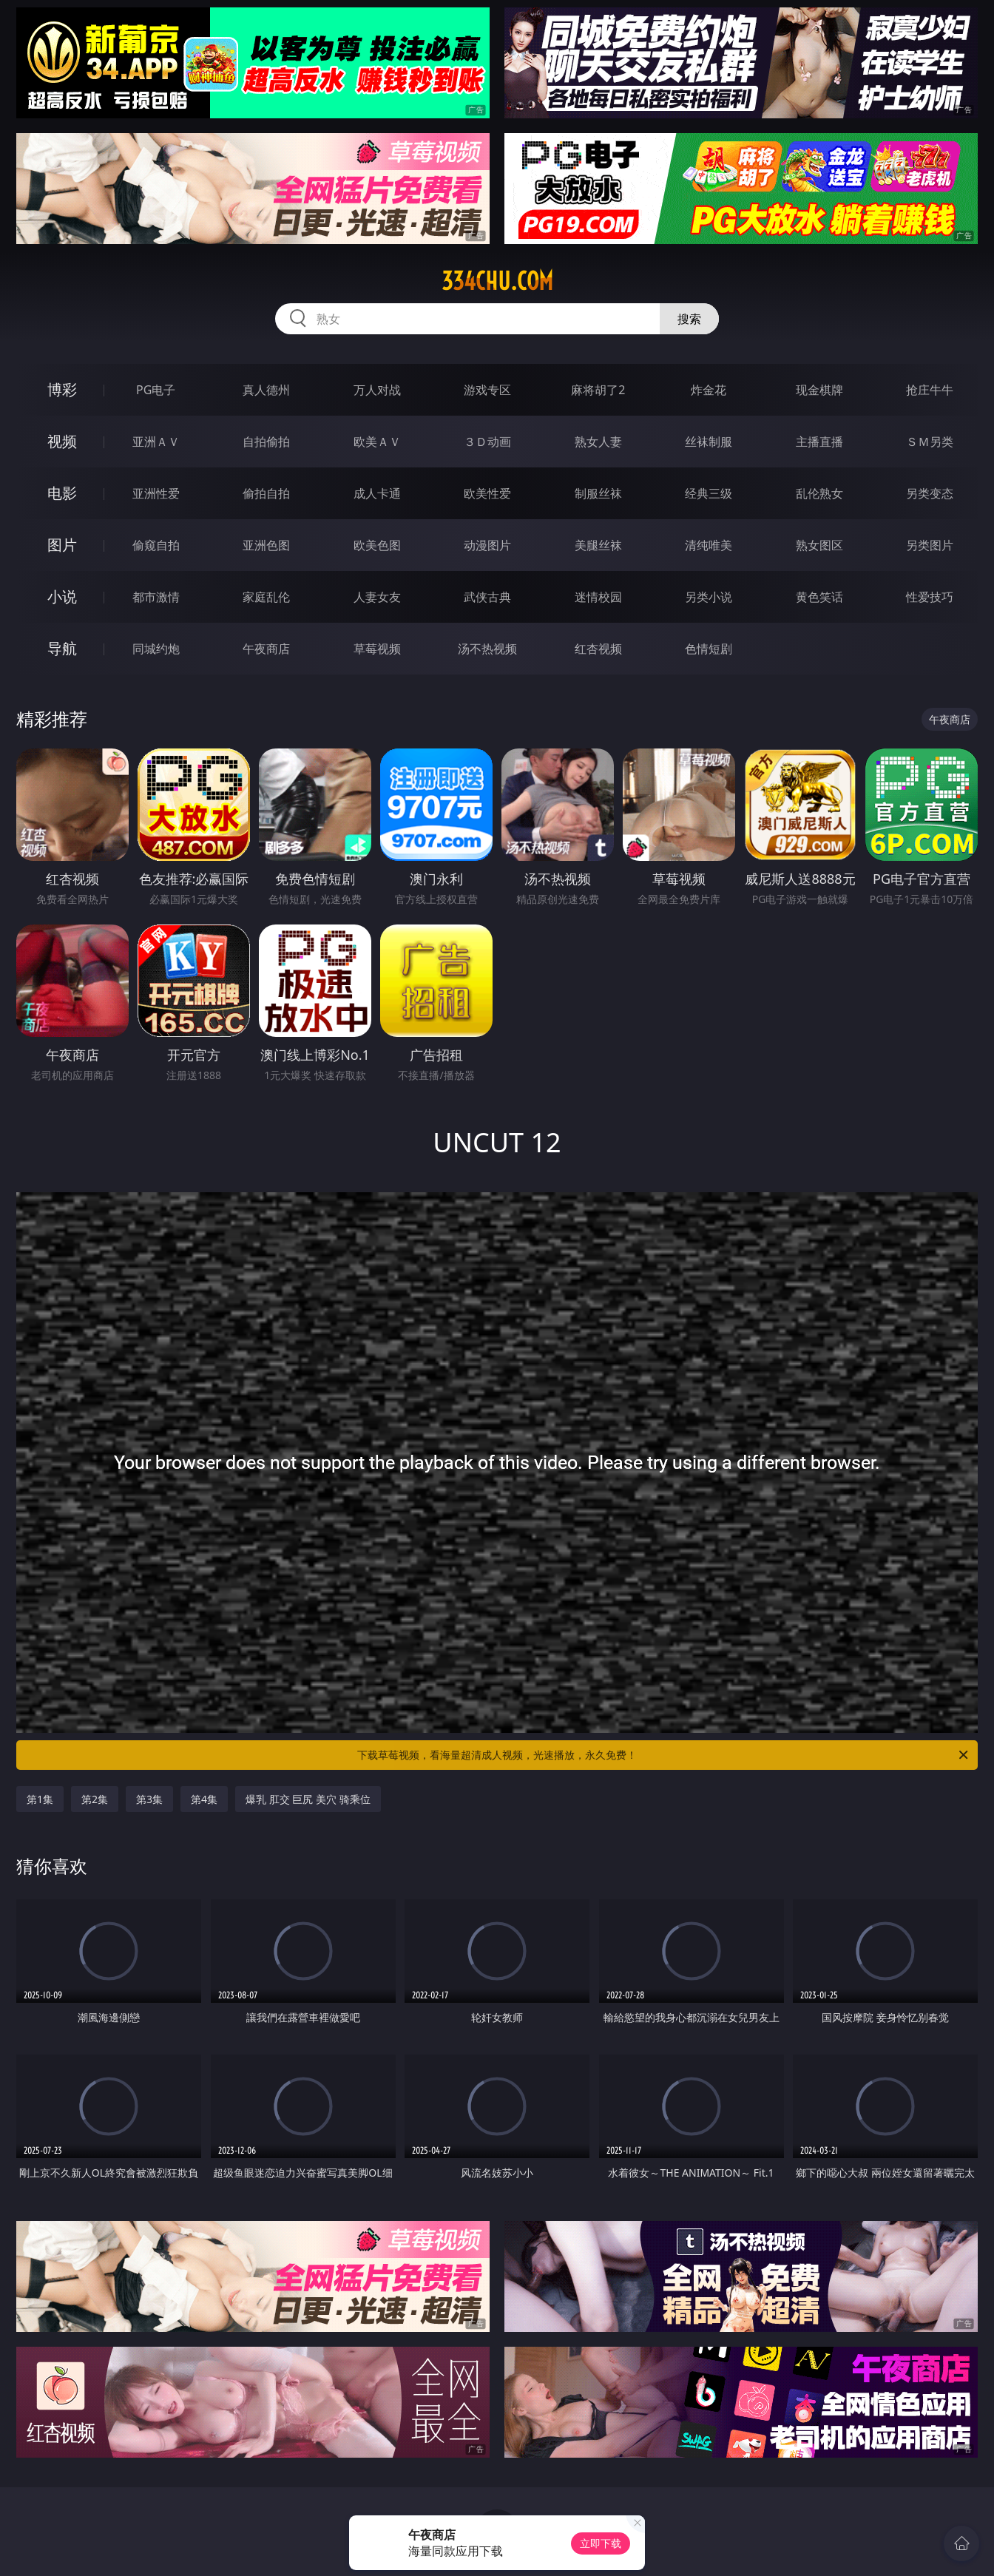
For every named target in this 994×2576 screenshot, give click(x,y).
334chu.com (497, 281)
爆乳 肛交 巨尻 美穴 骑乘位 (308, 1799)
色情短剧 (708, 648)
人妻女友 (377, 597)
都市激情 (156, 597)
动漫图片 (487, 545)
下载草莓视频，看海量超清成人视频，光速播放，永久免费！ (663, 1755)
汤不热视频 (487, 648)
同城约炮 (156, 648)
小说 (62, 596)
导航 (62, 648)
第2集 (94, 1799)
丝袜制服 (708, 441)
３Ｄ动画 (487, 441)
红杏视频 (598, 648)
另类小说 (708, 597)
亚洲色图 (266, 545)
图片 (62, 545)
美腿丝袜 (598, 545)
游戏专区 (487, 390)
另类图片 (929, 545)
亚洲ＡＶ (156, 441)
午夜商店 (266, 648)
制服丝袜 (598, 493)
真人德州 (266, 390)
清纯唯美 (708, 545)
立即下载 (600, 2543)
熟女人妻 (598, 441)
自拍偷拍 (266, 441)
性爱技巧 (929, 597)
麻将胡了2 (598, 390)
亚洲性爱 (156, 493)
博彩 (62, 389)
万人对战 (377, 390)
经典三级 (708, 493)
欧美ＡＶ (377, 441)
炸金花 (708, 390)
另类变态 (929, 493)
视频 (62, 441)
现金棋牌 (819, 390)
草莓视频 (377, 648)
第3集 (149, 1799)
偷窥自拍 (156, 545)
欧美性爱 (487, 493)
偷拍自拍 (266, 493)
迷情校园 (598, 597)
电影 (62, 493)
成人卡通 (377, 493)
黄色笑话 (819, 597)
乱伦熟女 (819, 493)
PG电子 (155, 390)
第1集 (40, 1799)
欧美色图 (377, 545)
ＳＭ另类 (929, 441)
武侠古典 (487, 597)
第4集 (204, 1799)
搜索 (689, 319)
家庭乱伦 (266, 597)
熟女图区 (819, 545)
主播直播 (819, 441)
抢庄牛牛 (929, 390)
